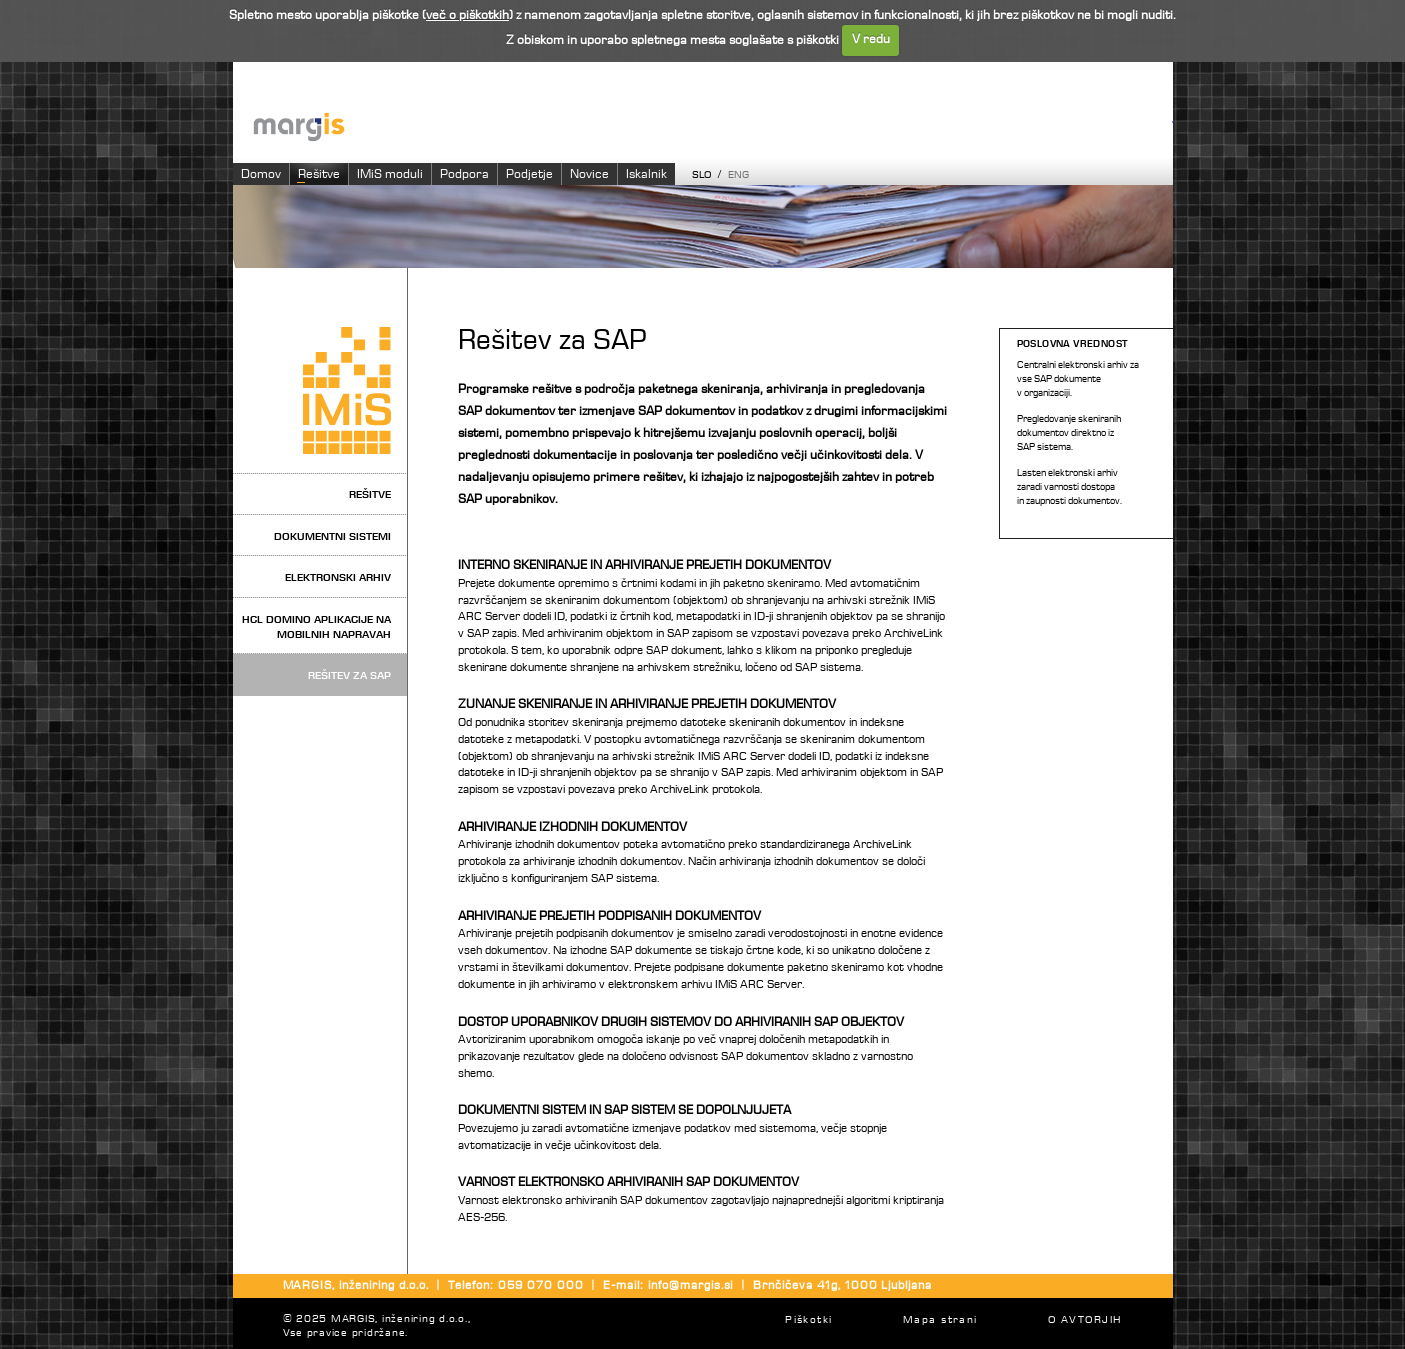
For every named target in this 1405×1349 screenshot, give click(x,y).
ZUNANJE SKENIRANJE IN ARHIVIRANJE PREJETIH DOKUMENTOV (647, 704)
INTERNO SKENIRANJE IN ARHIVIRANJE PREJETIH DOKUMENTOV (644, 565)
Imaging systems (713, 125)
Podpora (464, 174)
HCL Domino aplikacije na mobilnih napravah (316, 627)
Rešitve (319, 174)
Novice (589, 174)
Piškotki (808, 1320)
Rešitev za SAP (349, 675)
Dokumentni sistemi (332, 536)
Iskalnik (646, 174)
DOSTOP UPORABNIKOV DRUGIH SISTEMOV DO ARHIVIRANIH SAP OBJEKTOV (681, 1022)
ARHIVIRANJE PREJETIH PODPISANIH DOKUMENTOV (609, 916)
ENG (738, 175)
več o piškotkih (467, 15)
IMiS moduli (390, 174)
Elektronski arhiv (338, 577)
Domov (261, 174)
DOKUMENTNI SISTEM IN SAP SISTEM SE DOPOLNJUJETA (624, 1110)
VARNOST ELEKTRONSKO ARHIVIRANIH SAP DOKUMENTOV (628, 1182)
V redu (871, 39)
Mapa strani (940, 1320)
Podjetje (529, 174)
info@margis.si (690, 1286)
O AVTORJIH (1084, 1320)
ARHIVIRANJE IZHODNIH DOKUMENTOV (572, 827)
